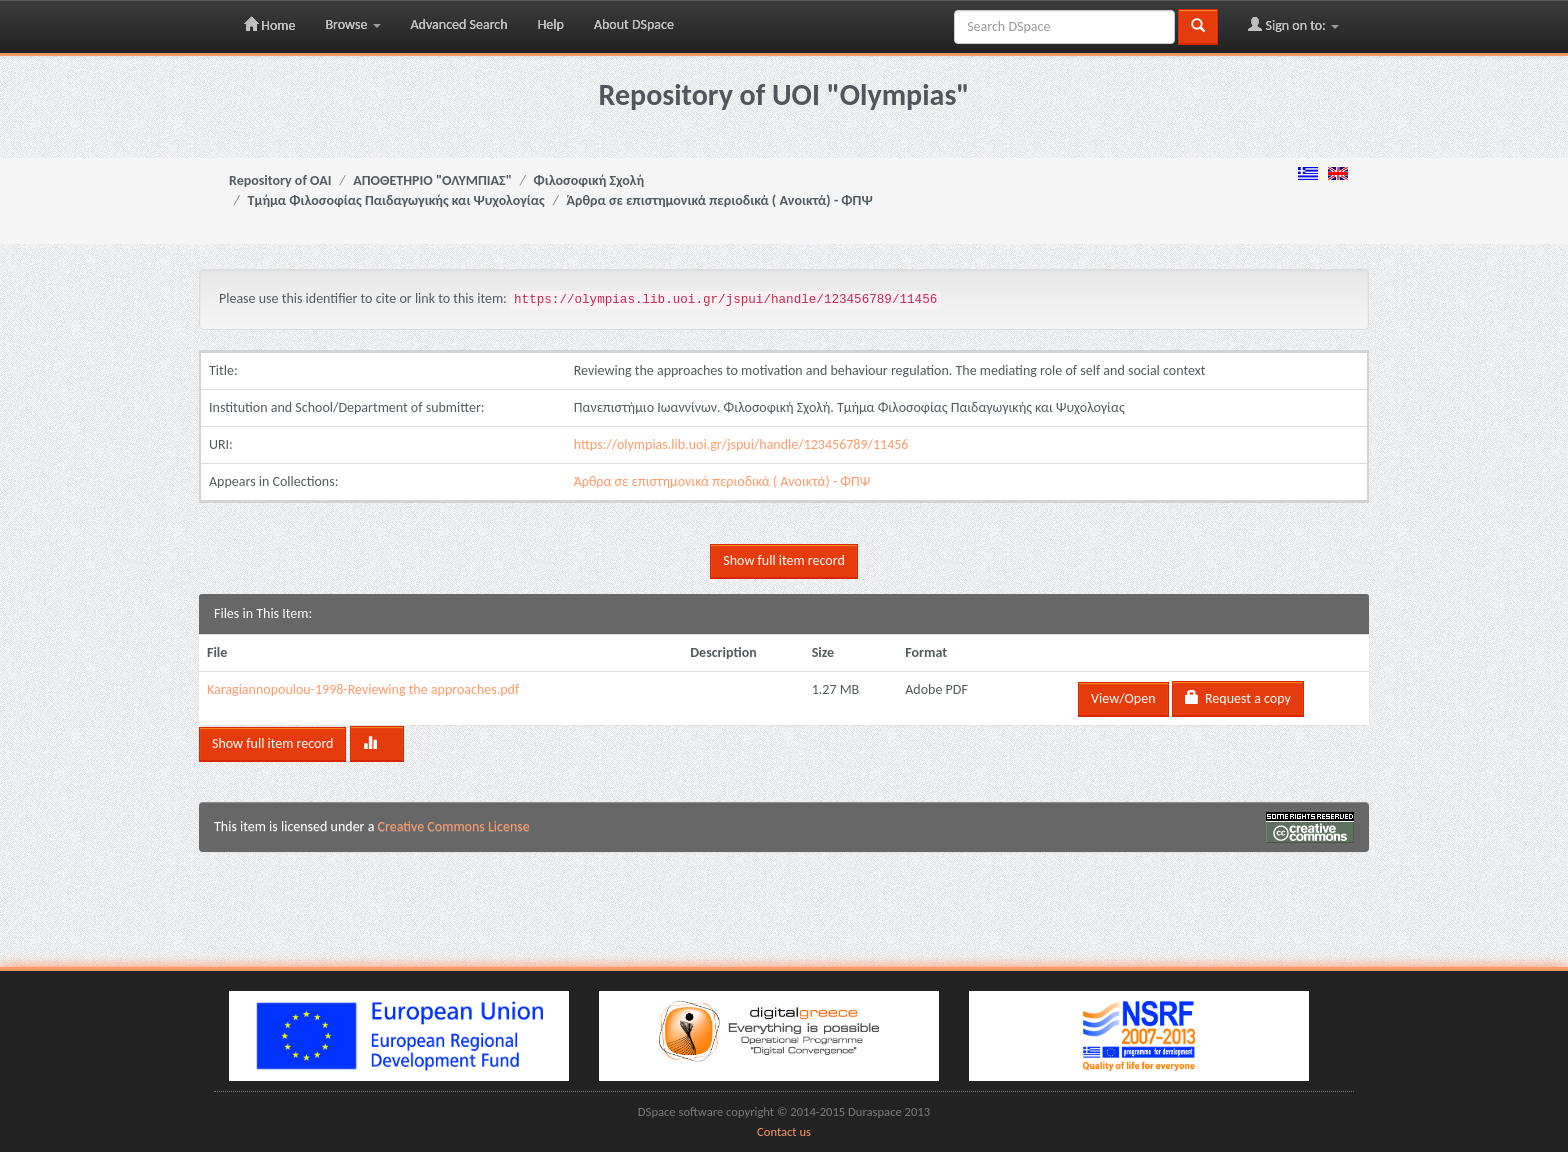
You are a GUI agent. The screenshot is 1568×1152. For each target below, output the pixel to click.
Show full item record (783, 560)
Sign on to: (1293, 25)
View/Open (1123, 698)
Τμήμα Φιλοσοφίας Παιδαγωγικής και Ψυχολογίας (396, 200)
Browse (352, 24)
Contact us (784, 1131)
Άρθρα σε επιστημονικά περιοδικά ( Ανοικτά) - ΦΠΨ (720, 200)
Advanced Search (459, 24)
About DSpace (634, 24)
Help (551, 24)
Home (269, 25)
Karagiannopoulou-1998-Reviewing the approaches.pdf (363, 689)
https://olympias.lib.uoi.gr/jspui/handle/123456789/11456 (741, 444)
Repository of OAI (280, 180)
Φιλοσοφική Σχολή (589, 180)
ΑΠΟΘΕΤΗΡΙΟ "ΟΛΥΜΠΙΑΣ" (432, 180)
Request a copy (1238, 698)
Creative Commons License (454, 826)
